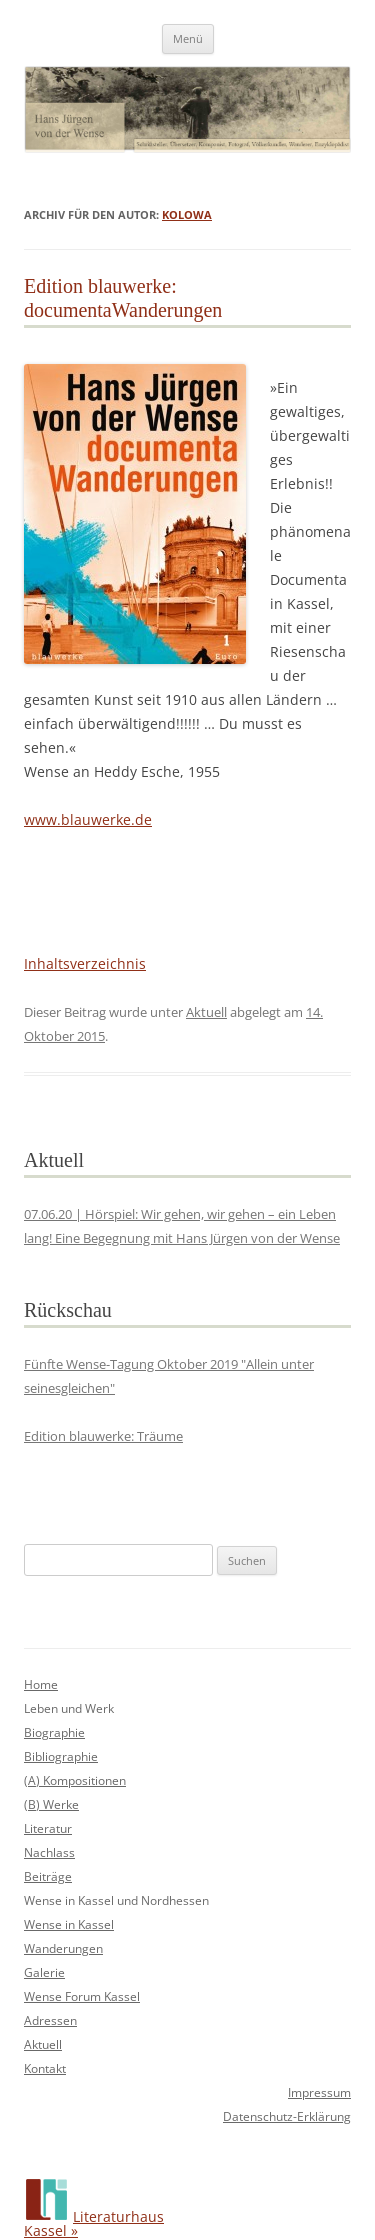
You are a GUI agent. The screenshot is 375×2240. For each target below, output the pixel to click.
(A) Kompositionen (75, 1780)
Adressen (50, 2020)
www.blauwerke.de (88, 819)
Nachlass (49, 1852)
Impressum (319, 2092)
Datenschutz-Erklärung (287, 2116)
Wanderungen (63, 1948)
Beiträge (48, 1876)
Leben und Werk (69, 1708)
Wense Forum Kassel (82, 1996)
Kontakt (45, 2068)
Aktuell (206, 1012)
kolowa (187, 214)
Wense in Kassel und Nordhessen (116, 1900)
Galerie (44, 1972)
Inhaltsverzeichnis (85, 963)
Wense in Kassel (69, 1924)
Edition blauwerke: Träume (103, 1436)
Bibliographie (61, 1756)
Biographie (54, 1732)
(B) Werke (51, 1804)
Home (41, 1684)
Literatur (48, 1828)
